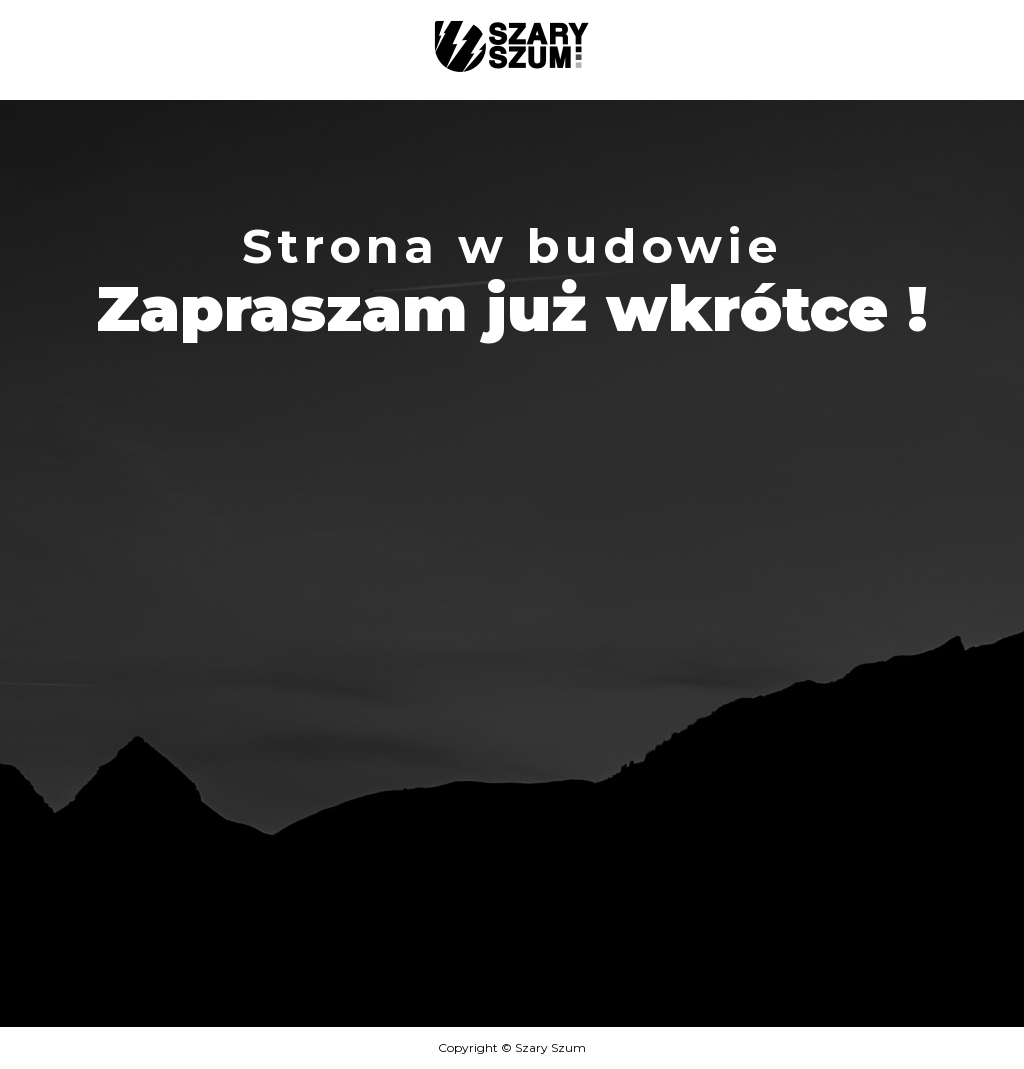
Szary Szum (550, 1047)
